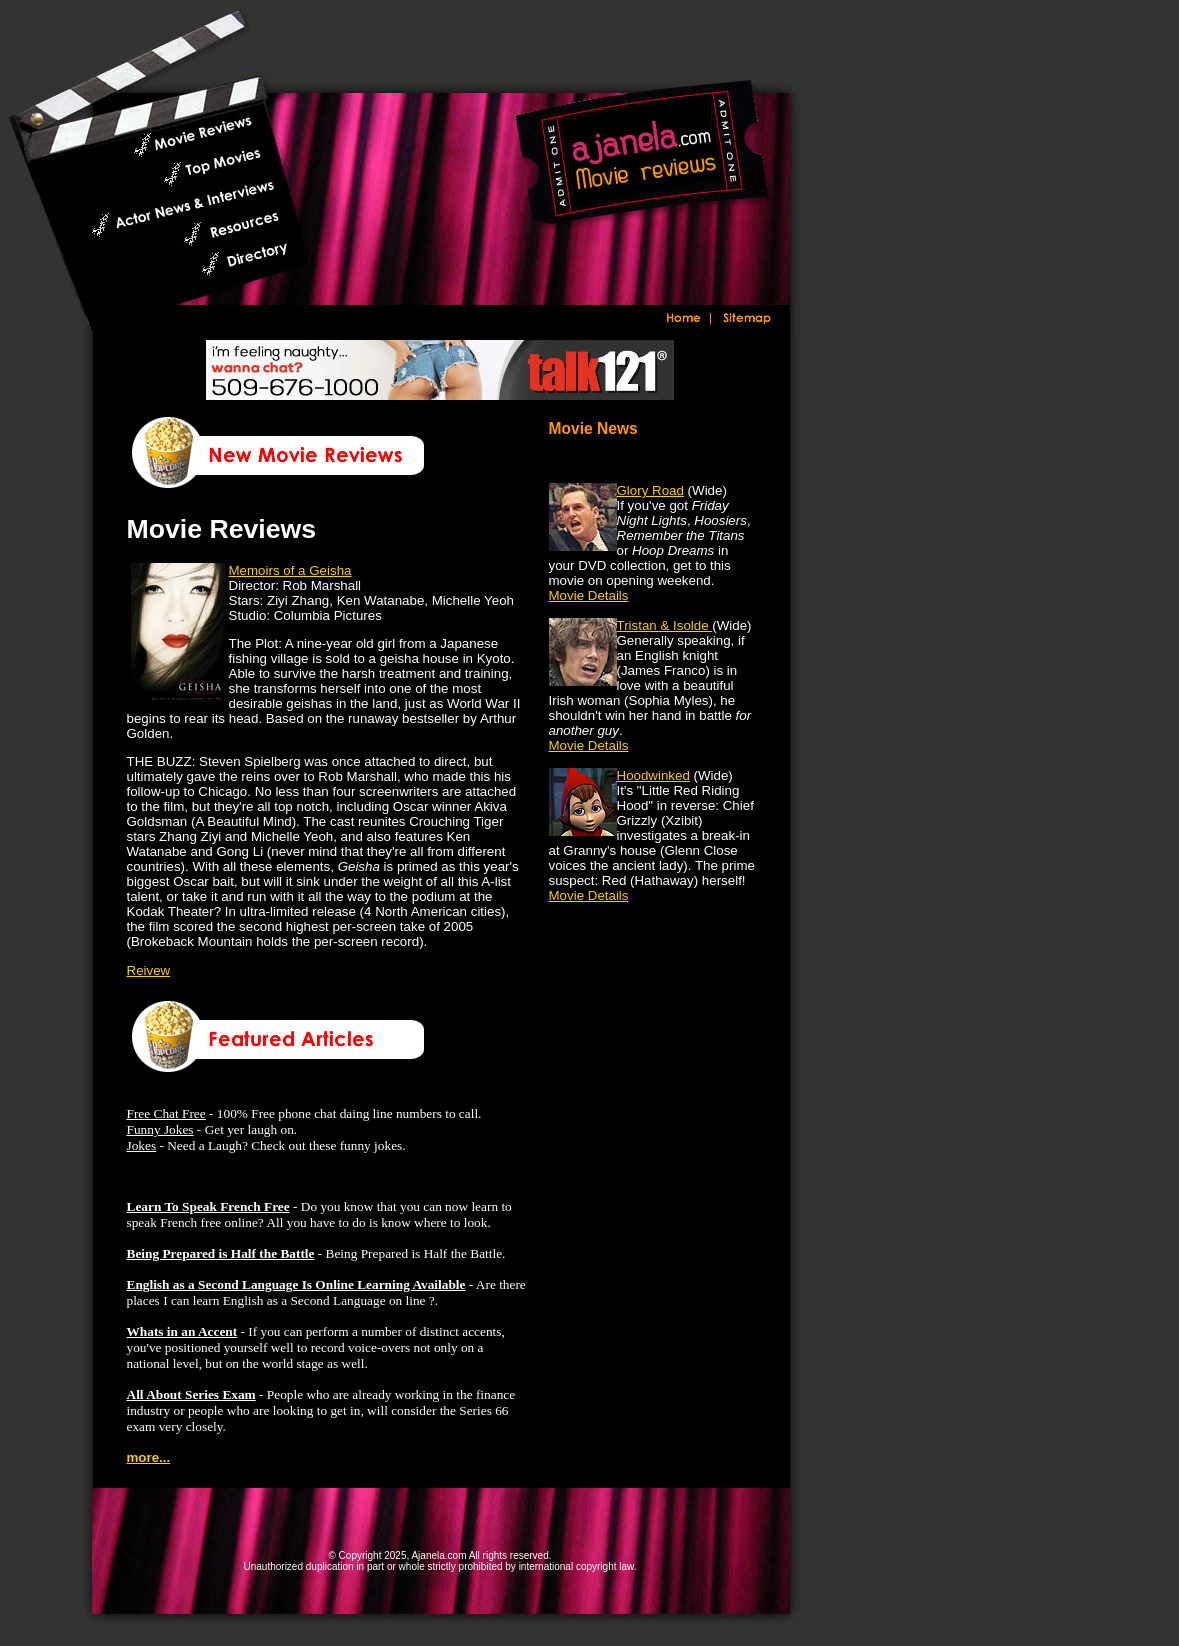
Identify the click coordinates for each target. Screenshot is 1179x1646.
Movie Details (589, 595)
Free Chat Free (166, 1113)
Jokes (142, 1145)
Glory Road (650, 490)
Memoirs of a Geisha (290, 570)
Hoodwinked (653, 775)
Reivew (149, 970)
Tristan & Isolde (665, 625)
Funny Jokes (160, 1129)
